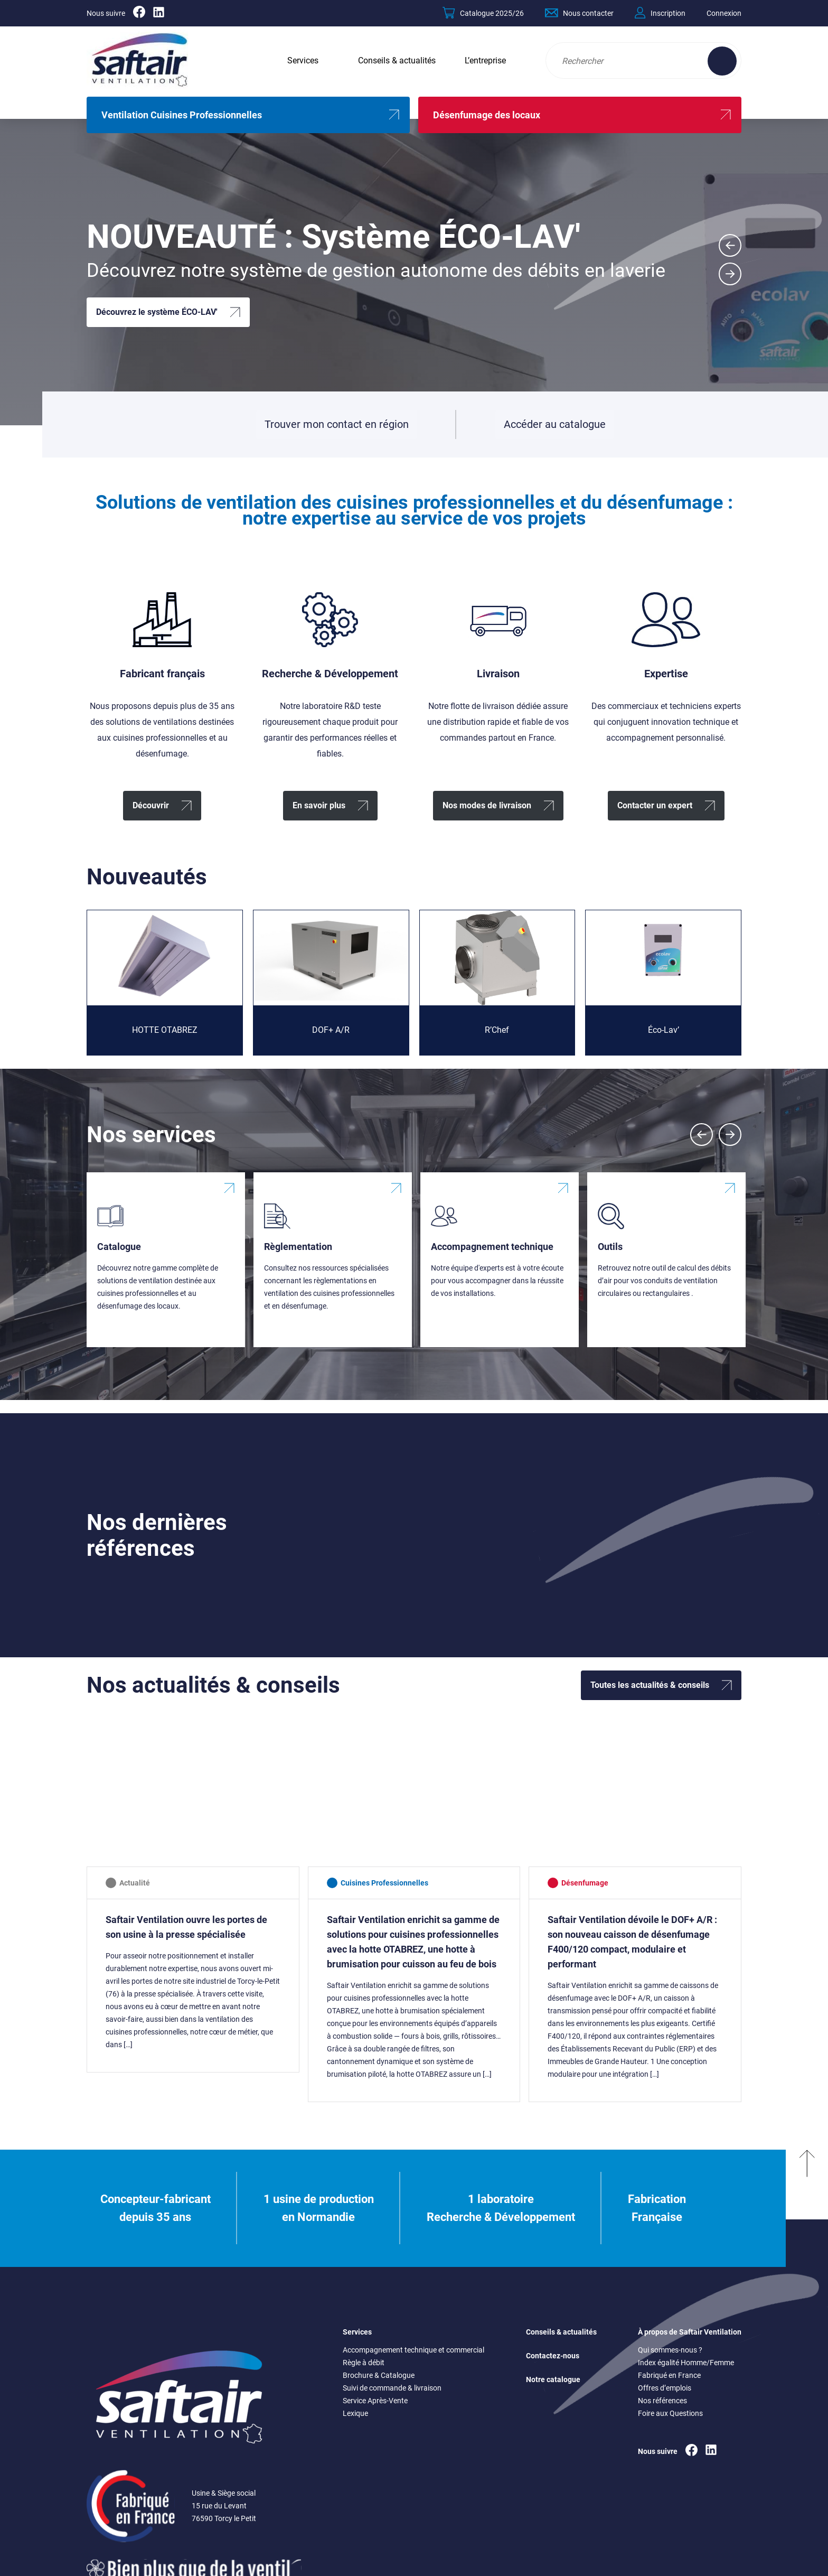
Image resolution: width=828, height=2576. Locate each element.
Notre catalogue (553, 2379)
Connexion (724, 13)
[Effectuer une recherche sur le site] (722, 61)
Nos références (662, 2400)
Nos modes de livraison (487, 805)
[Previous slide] (701, 1134)
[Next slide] (730, 274)
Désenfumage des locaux (486, 114)
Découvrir (151, 805)
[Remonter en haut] (807, 2208)
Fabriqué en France (669, 2375)
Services (302, 60)
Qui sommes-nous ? (670, 2350)
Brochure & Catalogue (379, 2375)
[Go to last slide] (730, 245)
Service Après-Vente (375, 2400)
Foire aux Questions (670, 2413)
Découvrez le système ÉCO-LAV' (157, 312)
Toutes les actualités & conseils (649, 1685)
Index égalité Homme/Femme (686, 2362)
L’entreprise (485, 60)
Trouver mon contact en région (337, 424)
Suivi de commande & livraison (392, 2388)
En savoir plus (319, 805)
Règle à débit (363, 2362)
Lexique (355, 2413)
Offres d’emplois (664, 2388)
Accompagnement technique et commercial (413, 2350)
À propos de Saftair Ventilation (689, 2332)
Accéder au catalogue (554, 428)
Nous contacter (579, 12)
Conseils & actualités (397, 60)
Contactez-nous (552, 2355)
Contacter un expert (654, 805)
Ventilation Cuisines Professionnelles (181, 114)
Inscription (660, 13)
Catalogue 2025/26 (483, 13)
